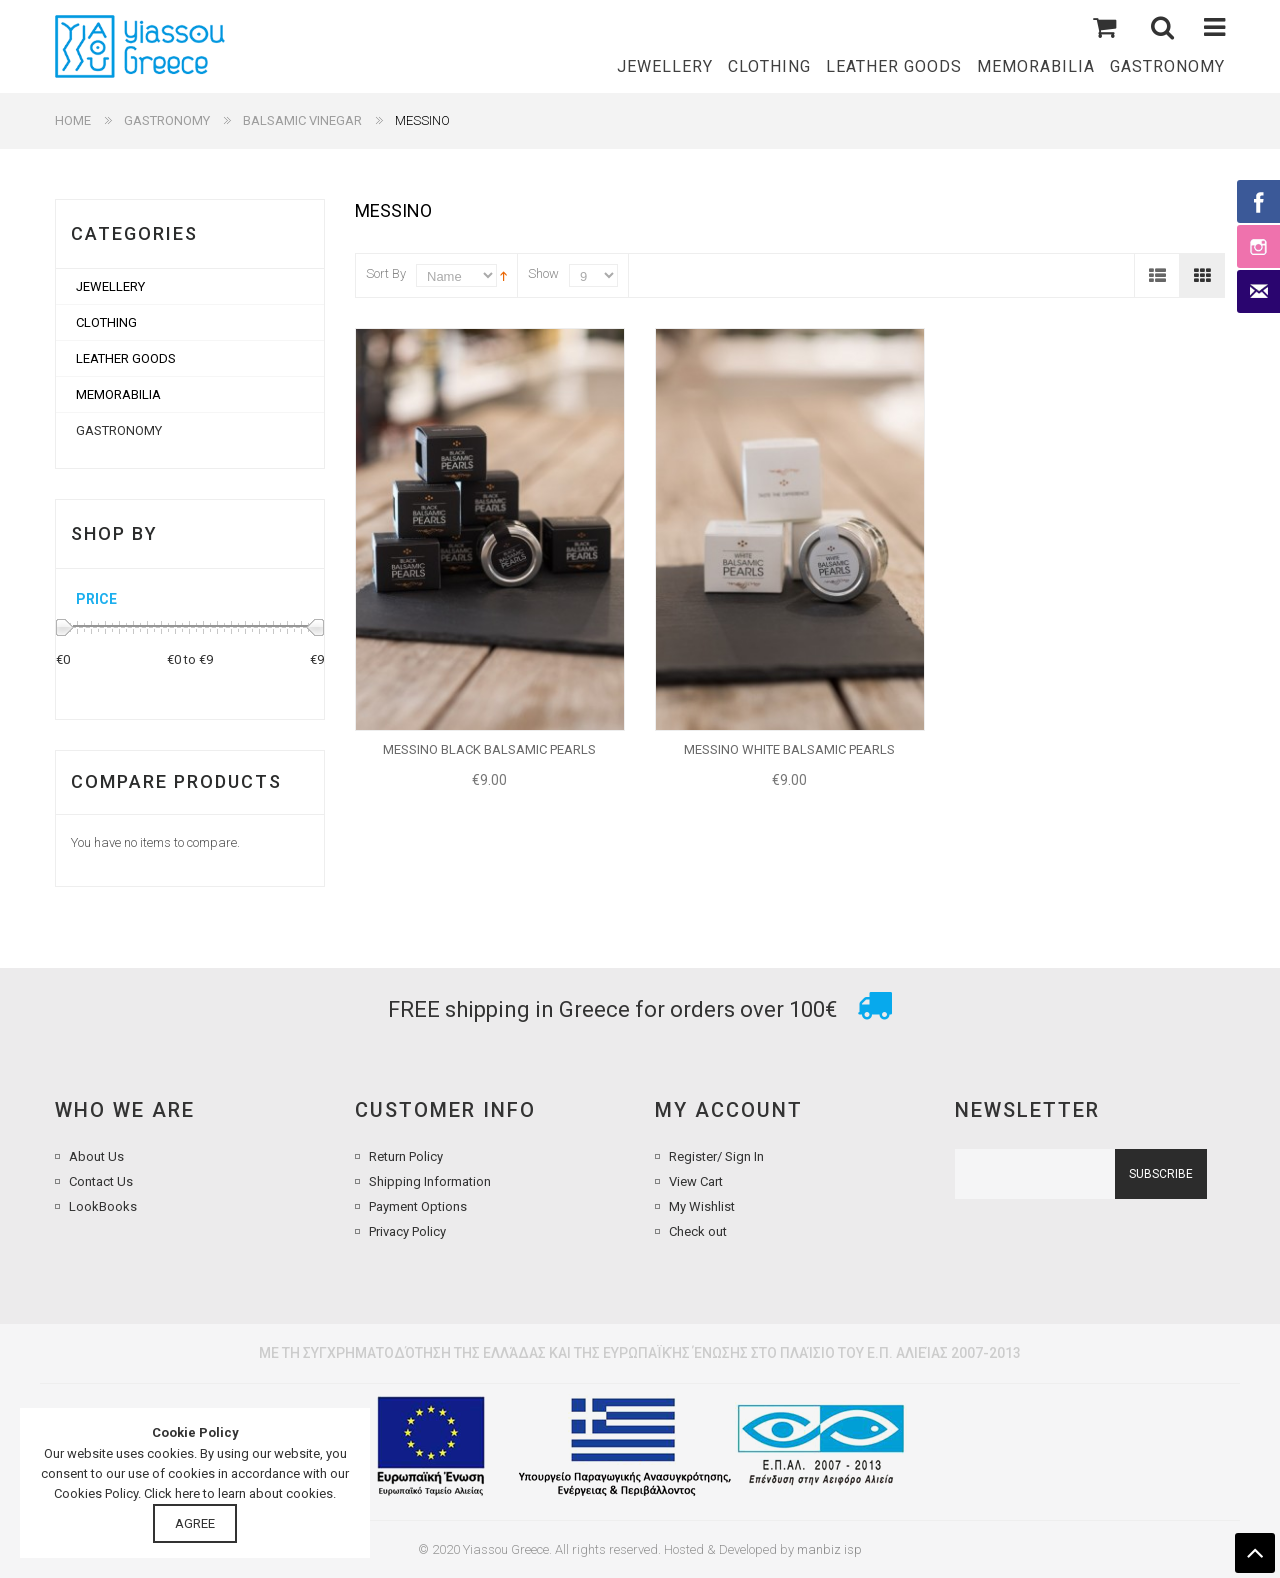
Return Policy (406, 1156)
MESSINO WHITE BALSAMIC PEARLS (789, 749)
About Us (96, 1156)
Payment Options (418, 1206)
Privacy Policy (407, 1231)
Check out (698, 1231)
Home (73, 120)
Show (543, 273)
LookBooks (103, 1206)
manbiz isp (829, 1549)
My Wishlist (702, 1206)
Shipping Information (430, 1181)
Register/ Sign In (716, 1156)
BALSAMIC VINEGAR (302, 120)
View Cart (696, 1181)
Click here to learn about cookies (238, 1493)
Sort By (386, 273)
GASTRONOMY (167, 120)
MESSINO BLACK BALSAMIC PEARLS (489, 749)
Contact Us (101, 1181)
